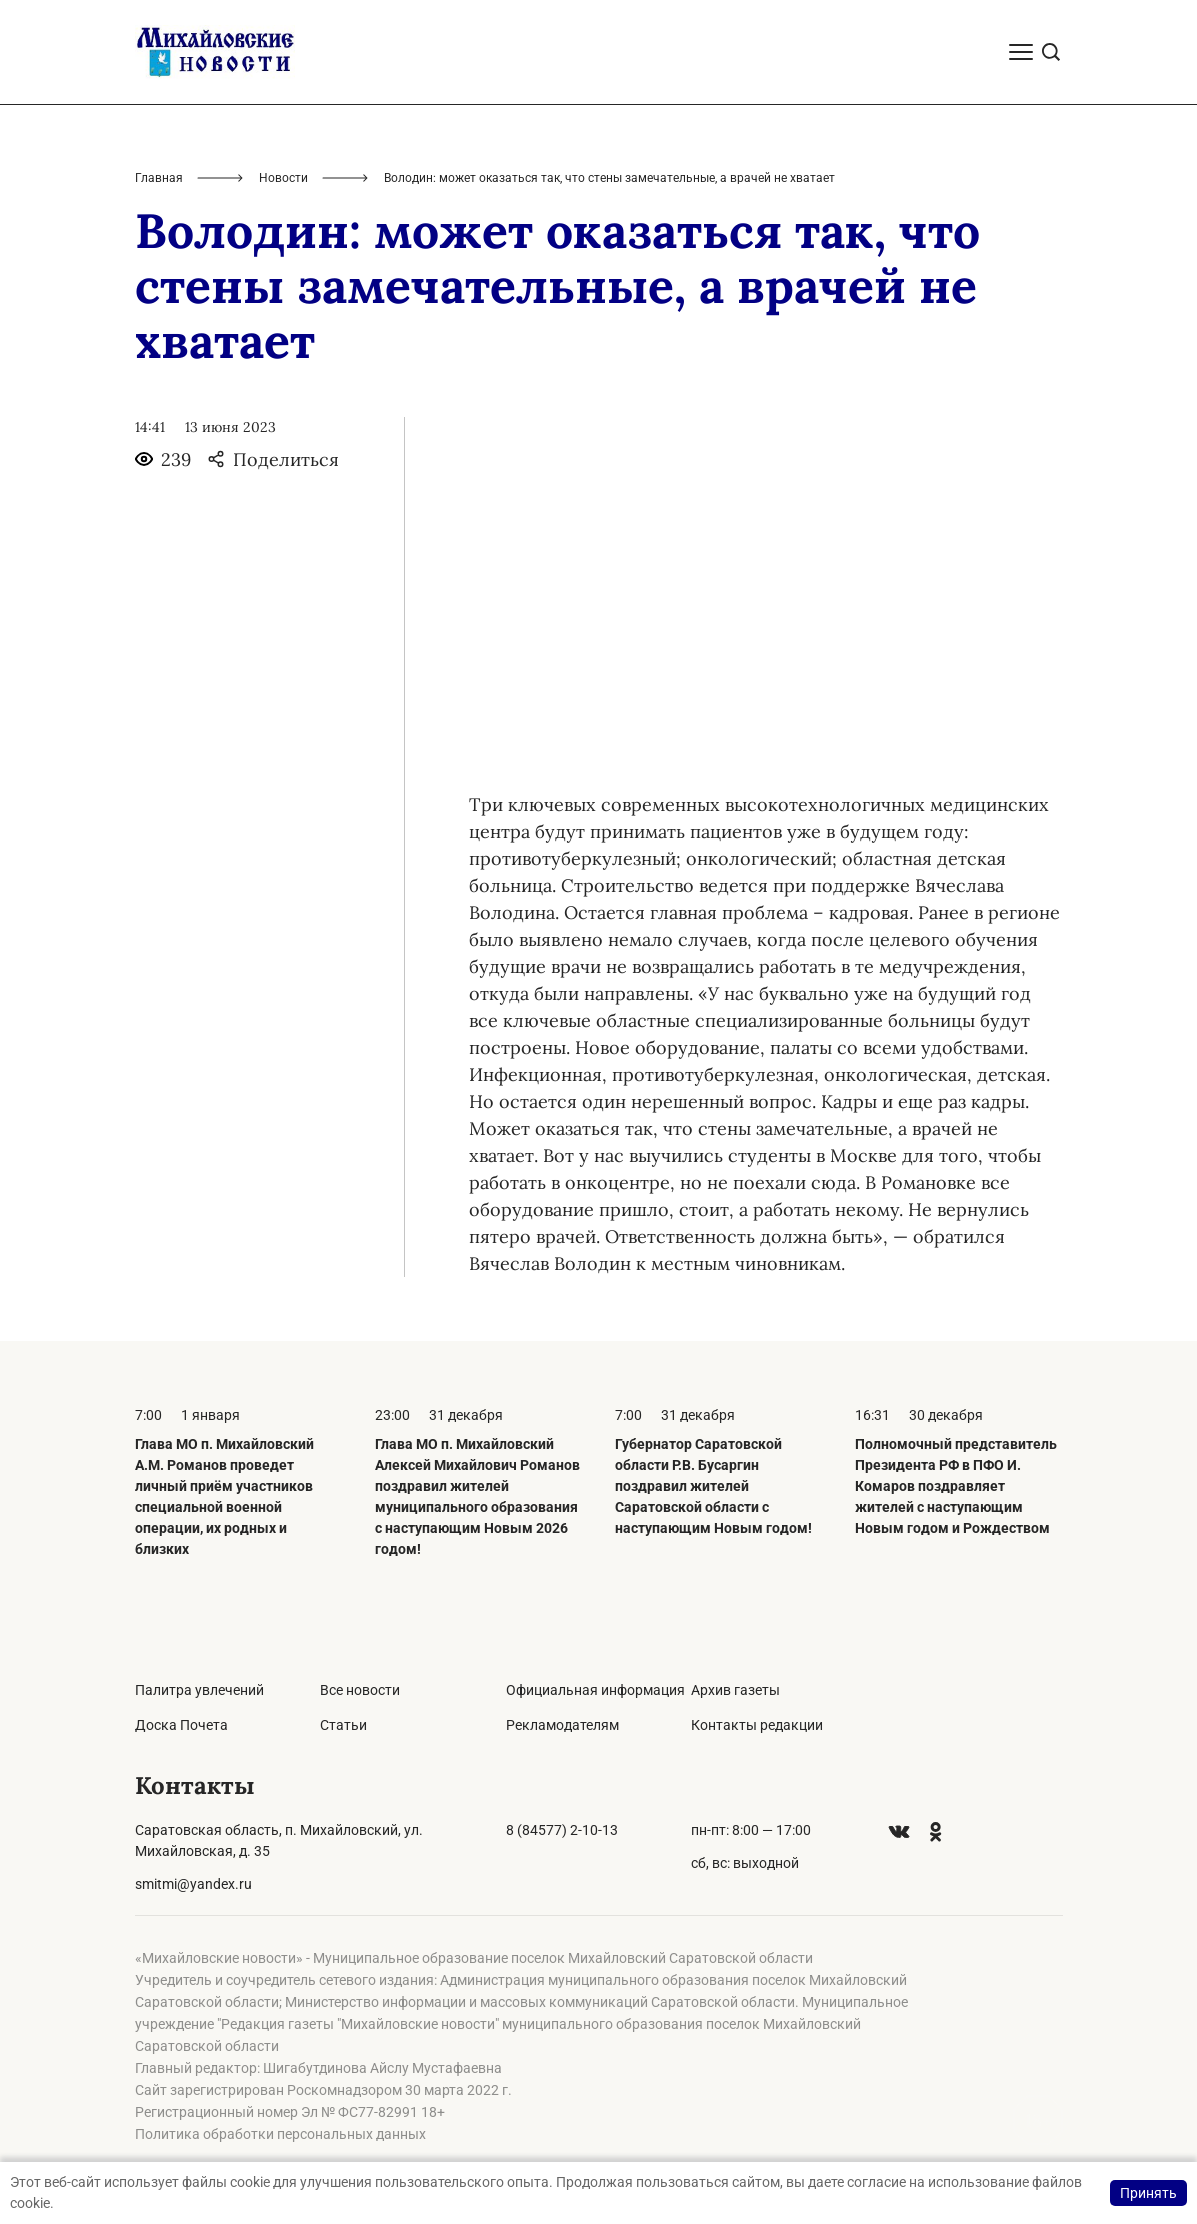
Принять (1148, 2193)
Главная (159, 178)
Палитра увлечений (199, 1690)
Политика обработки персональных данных (280, 2134)
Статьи (343, 1725)
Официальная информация (595, 1690)
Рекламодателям (562, 1725)
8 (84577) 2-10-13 (562, 1830)
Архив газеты (735, 1690)
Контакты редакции (757, 1725)
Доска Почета (181, 1725)
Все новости (360, 1690)
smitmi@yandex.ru (193, 1884)
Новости (283, 178)
